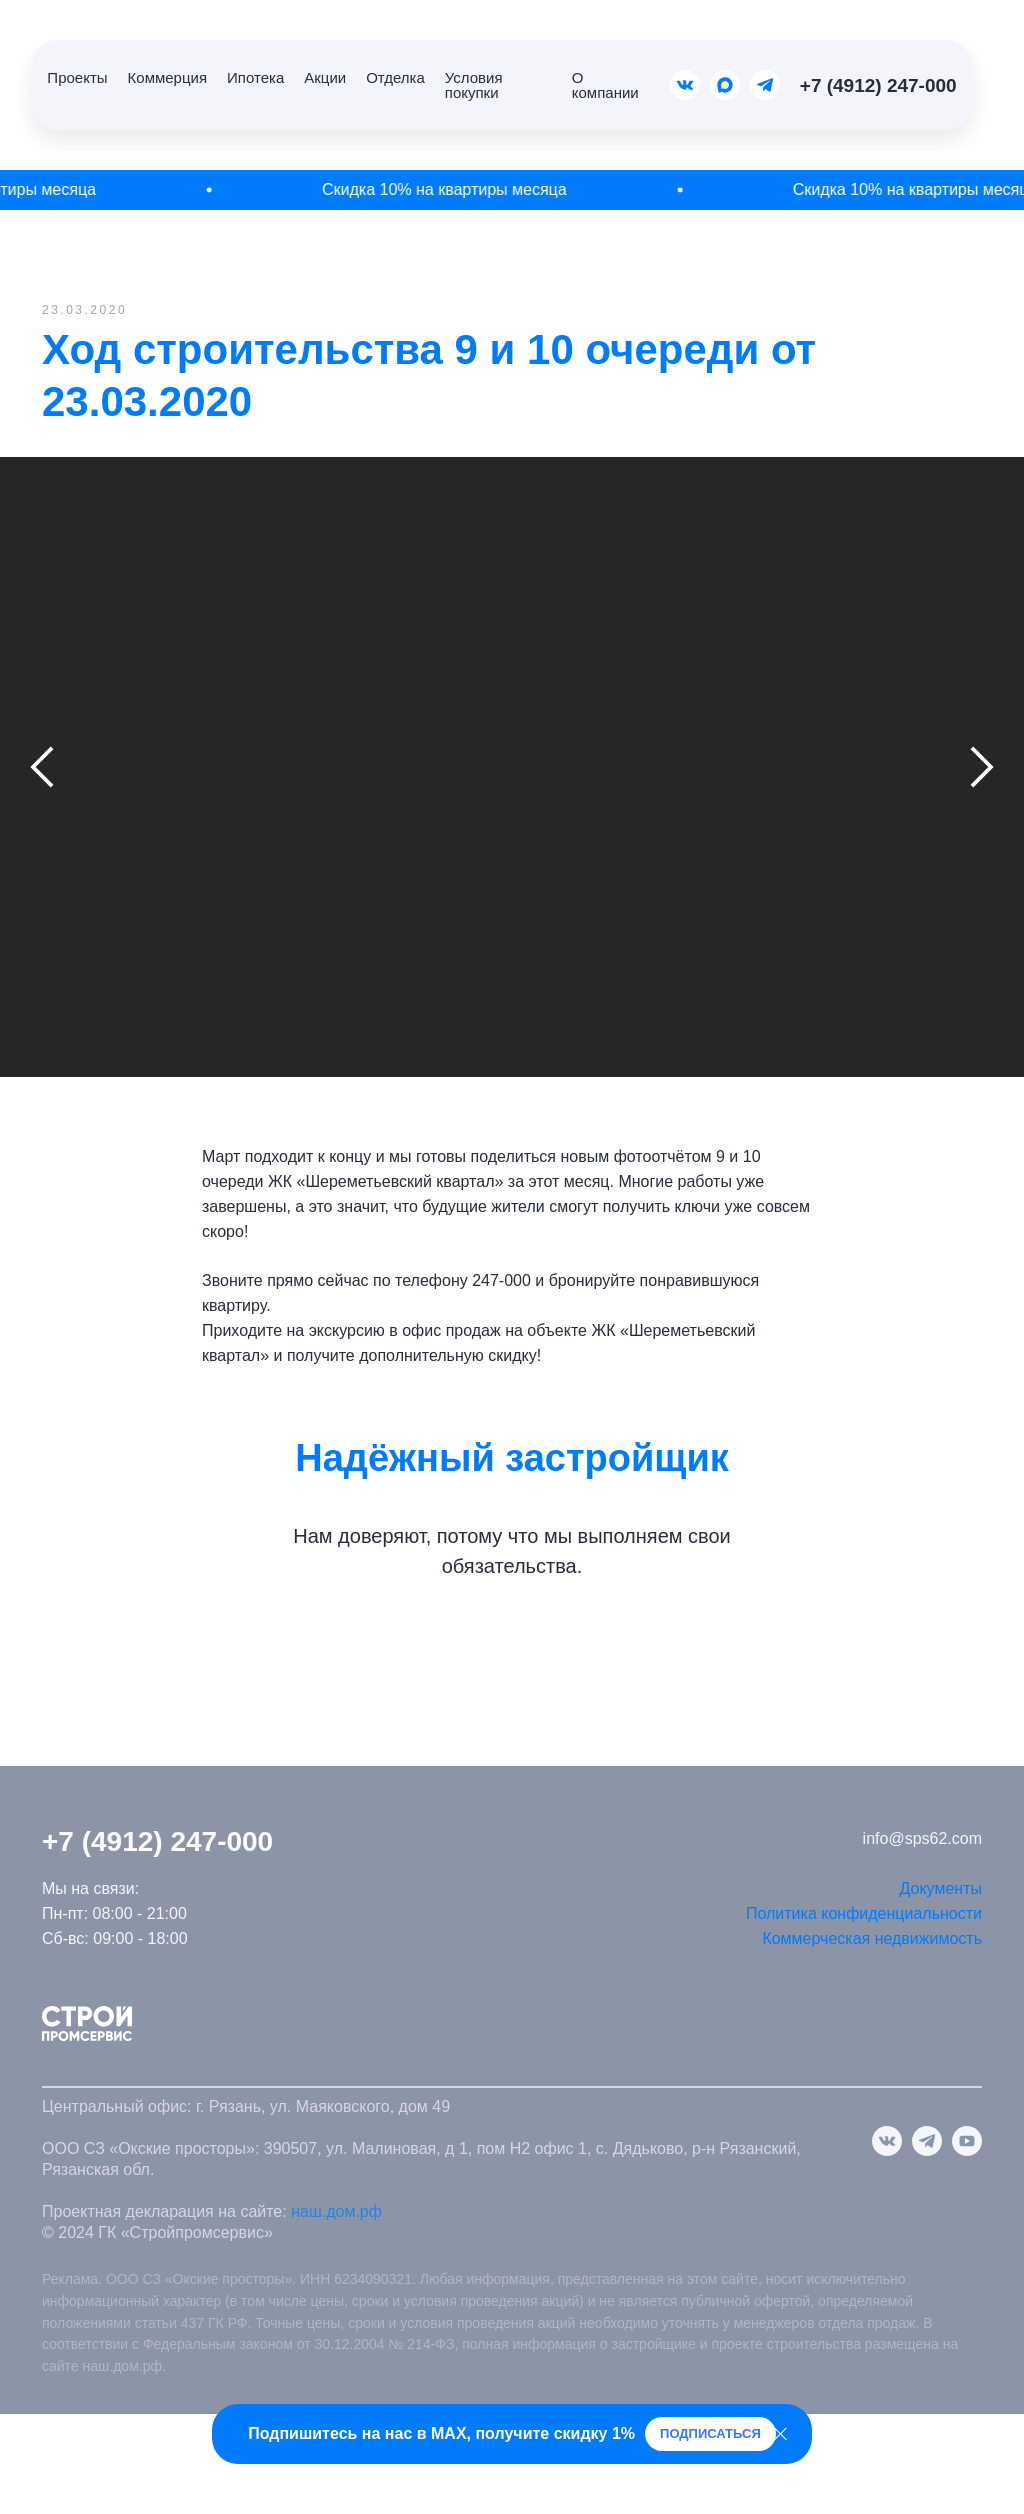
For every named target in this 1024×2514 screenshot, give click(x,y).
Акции (325, 77)
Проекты (77, 77)
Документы (941, 1888)
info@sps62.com (922, 1838)
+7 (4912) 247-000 (878, 85)
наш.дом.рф (336, 2211)
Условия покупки (474, 85)
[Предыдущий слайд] (42, 767)
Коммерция (167, 77)
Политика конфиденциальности (864, 1913)
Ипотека (255, 77)
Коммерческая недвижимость (872, 1938)
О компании (605, 85)
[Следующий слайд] (982, 767)
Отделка (395, 77)
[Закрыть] (780, 2434)
